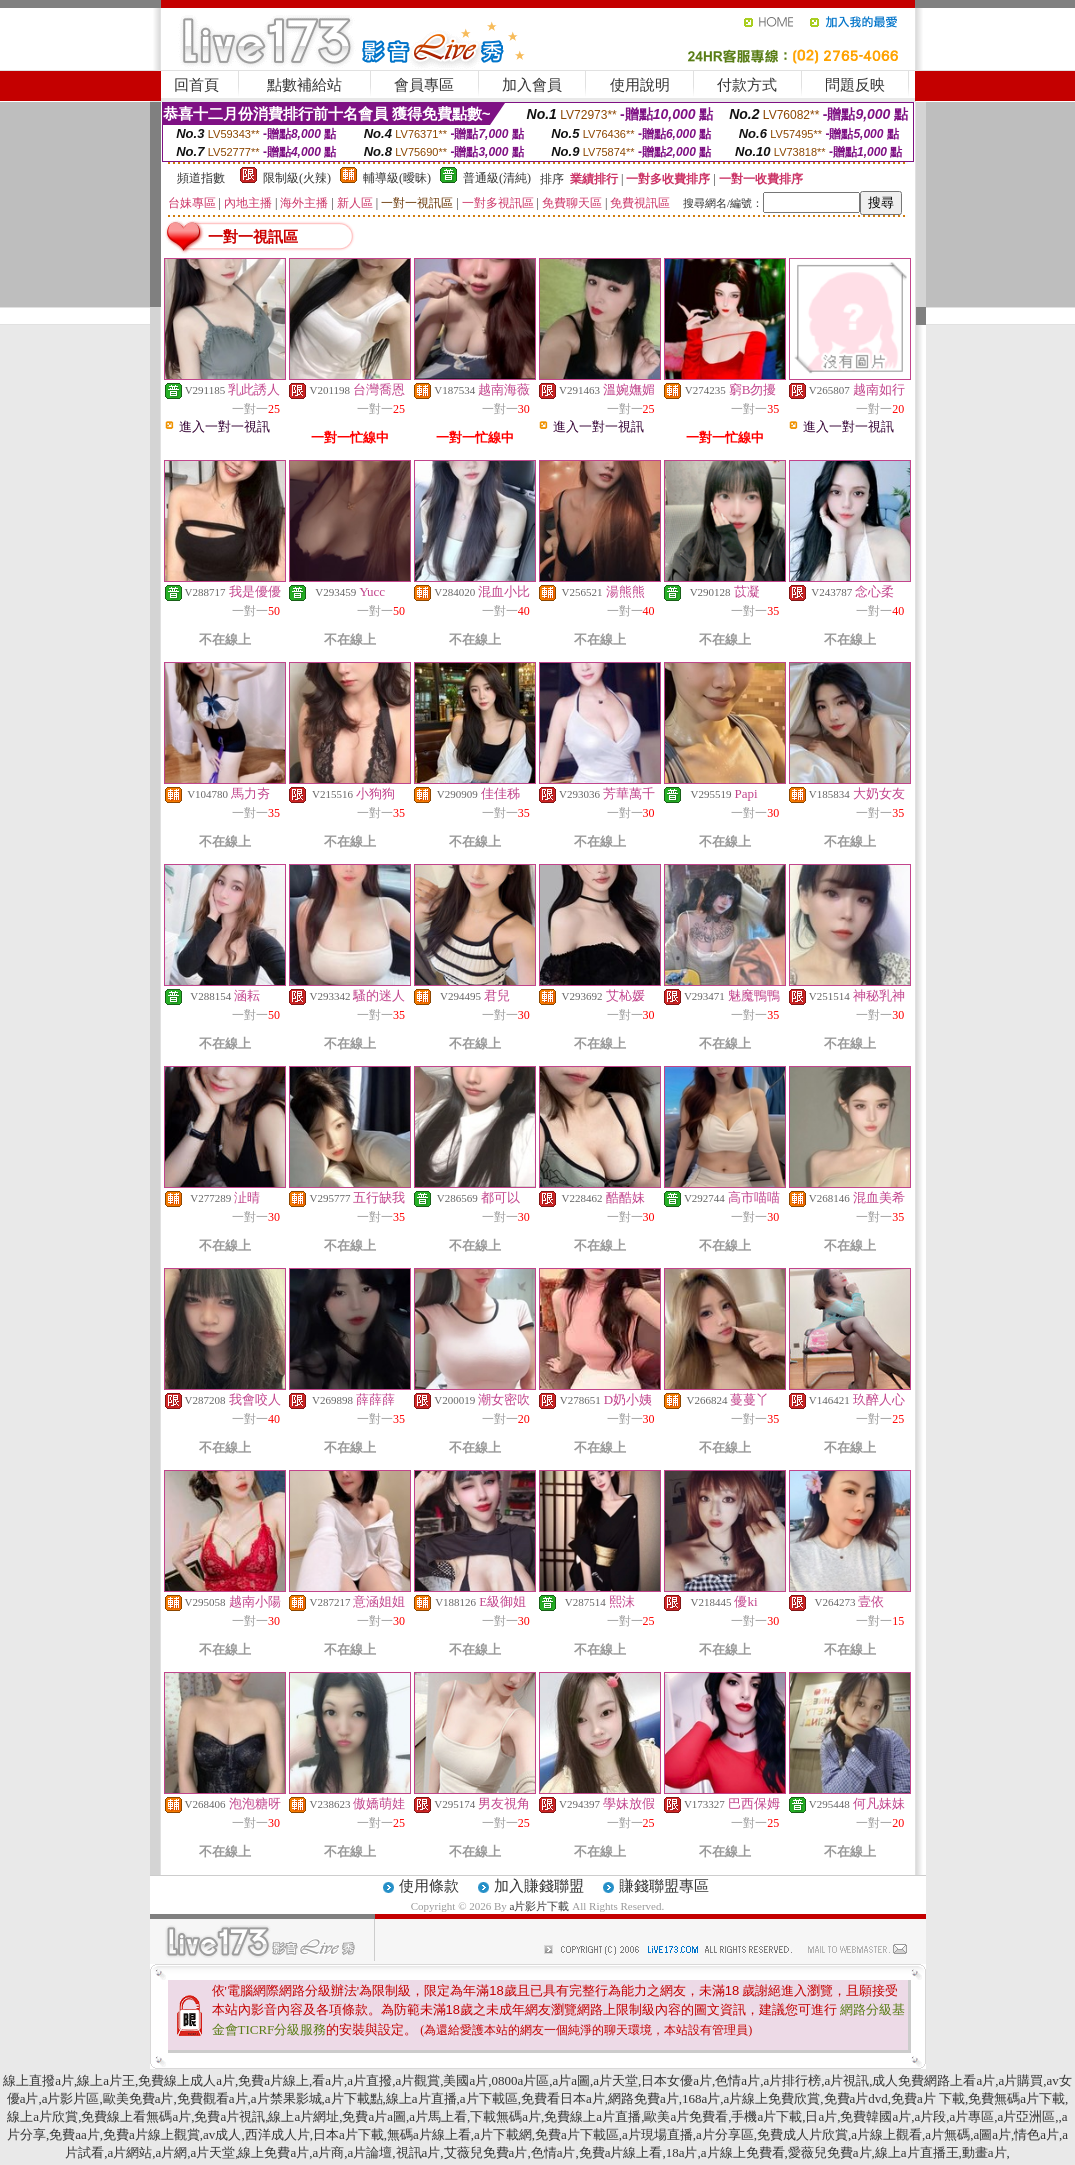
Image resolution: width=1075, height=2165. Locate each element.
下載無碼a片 (505, 2116)
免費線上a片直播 (592, 2116)
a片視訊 (846, 2080)
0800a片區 (520, 2080)
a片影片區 (71, 2098)
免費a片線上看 (621, 2152)
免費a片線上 (273, 2080)
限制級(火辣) (297, 178)
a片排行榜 (792, 2080)
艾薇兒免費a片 (486, 2152)
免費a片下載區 (577, 2134)
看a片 (328, 2080)
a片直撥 (369, 2080)
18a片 (682, 2152)
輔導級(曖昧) (397, 178)
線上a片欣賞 (42, 2116)
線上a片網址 (303, 2116)
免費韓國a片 (875, 2116)
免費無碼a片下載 (1016, 2098)
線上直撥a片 (38, 2080)
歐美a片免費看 (686, 2116)
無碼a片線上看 (429, 2134)
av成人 (222, 2134)
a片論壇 (370, 2152)
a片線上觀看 (886, 2134)
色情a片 (737, 2080)
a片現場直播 (657, 2134)
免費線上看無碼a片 (136, 2116)
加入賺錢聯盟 (539, 1886)
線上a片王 (106, 2080)
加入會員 (532, 85)
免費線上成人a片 (186, 2080)
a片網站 (129, 2152)
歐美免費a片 (138, 2098)
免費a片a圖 (374, 2116)
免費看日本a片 (563, 2098)
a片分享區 (725, 2134)
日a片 (821, 2116)
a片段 (931, 2116)
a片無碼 (947, 2134)
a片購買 (1020, 2080)
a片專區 (972, 2116)
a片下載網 (503, 2134)
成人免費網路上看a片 (933, 2080)
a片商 (329, 2152)
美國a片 (465, 2080)
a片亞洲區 (1027, 2116)
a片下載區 (489, 2098)
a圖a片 (992, 2134)
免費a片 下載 (928, 2098)
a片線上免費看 (743, 2152)
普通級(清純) (497, 178)
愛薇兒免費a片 (830, 2152)
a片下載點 (354, 2098)
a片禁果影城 (286, 2098)
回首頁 (196, 85)
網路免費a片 (643, 2098)
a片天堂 (615, 2080)
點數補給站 (304, 85)
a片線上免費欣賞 (771, 2098)
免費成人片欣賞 (802, 2134)
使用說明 (640, 85)
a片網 (171, 2152)
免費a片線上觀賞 (151, 2134)
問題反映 (855, 85)
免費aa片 (74, 2134)
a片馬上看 (438, 2116)
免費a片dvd (856, 2098)
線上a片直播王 (917, 2152)
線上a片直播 (421, 2098)
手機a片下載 (766, 2116)
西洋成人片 (277, 2134)
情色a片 (1036, 2134)
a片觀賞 (417, 2080)
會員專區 (424, 85)
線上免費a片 (273, 2152)
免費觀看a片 (212, 2098)
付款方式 (747, 85)
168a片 (701, 2098)
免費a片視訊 (229, 2116)
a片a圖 (571, 2080)
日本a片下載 (348, 2134)
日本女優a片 (676, 2080)
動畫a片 (984, 2152)
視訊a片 (418, 2152)
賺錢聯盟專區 (664, 1886)
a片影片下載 (541, 1906)
